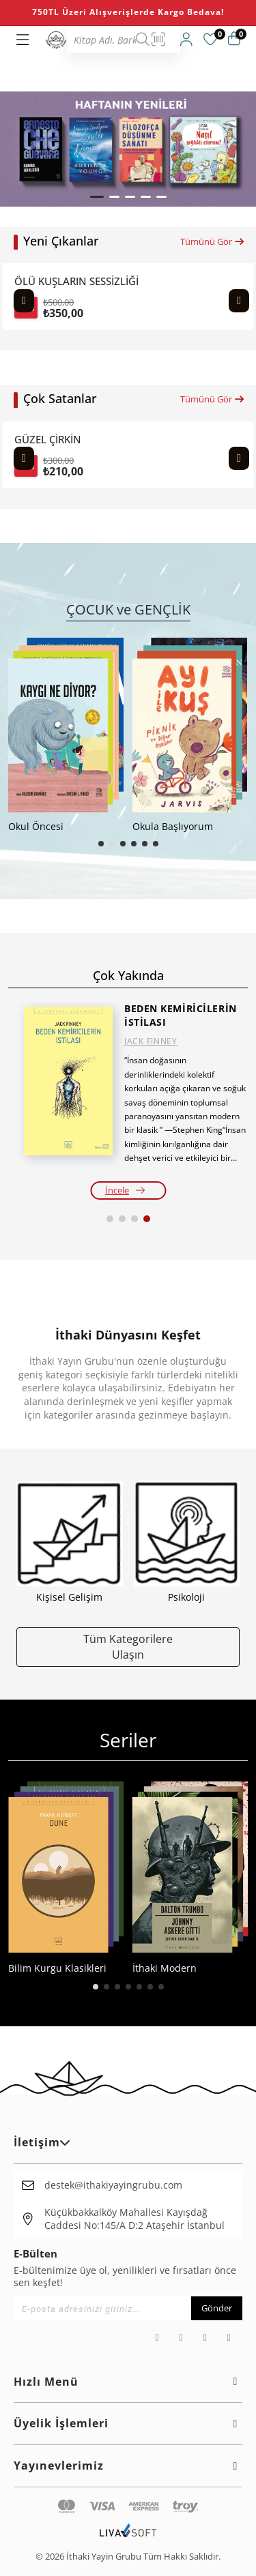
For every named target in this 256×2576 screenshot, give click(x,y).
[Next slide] (239, 300)
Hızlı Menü (128, 2381)
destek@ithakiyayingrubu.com (113, 2184)
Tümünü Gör (212, 241)
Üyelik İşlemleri (128, 2423)
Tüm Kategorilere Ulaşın (128, 1646)
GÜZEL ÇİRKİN (47, 439)
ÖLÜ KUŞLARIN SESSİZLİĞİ (76, 281)
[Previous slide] (24, 300)
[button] (97, 197)
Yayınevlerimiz (128, 2465)
